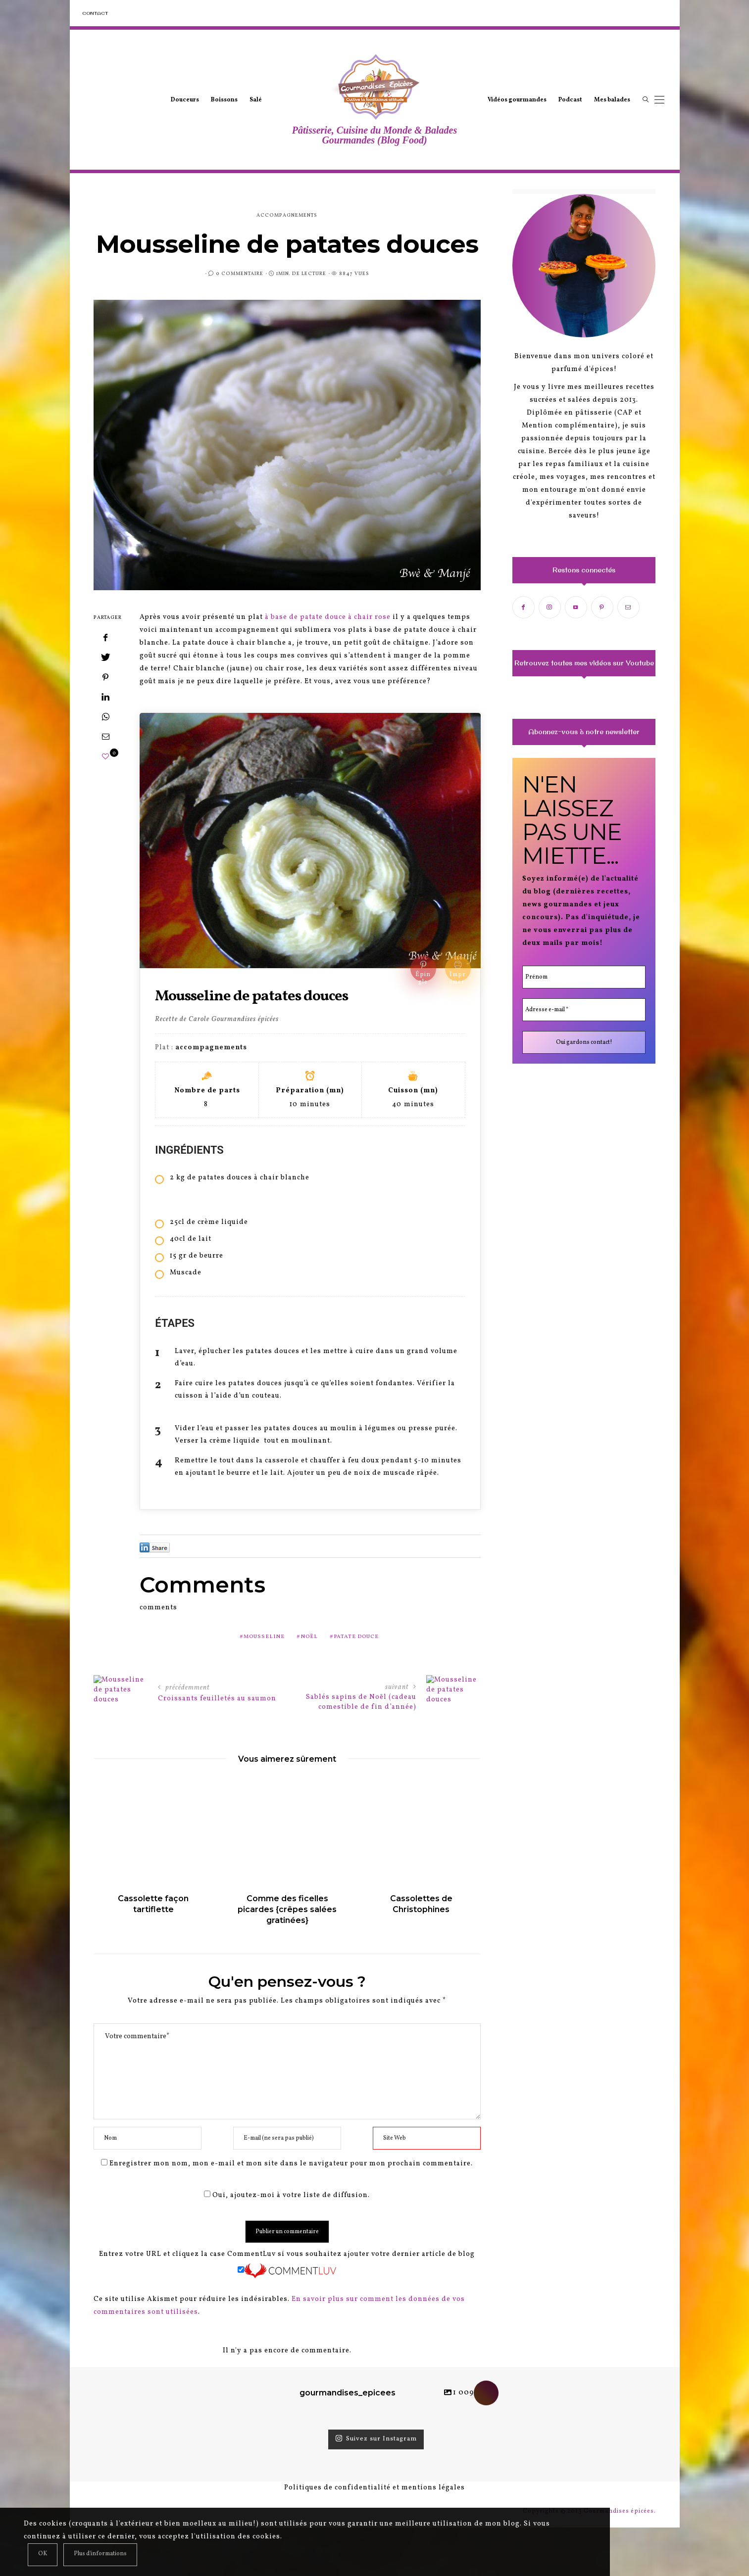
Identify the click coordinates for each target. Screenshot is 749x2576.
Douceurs (185, 100)
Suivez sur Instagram (376, 2439)
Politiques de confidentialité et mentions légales (374, 2487)
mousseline (264, 1636)
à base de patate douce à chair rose (327, 617)
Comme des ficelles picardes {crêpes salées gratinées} (287, 1909)
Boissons (224, 100)
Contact (95, 13)
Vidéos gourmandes (517, 100)
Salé (256, 100)
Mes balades (612, 100)
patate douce (356, 1636)
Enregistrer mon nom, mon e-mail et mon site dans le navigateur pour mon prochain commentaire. (291, 2163)
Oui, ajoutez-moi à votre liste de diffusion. (287, 2195)
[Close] (42, 2554)
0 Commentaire (239, 273)
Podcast (570, 100)
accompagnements (286, 215)
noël (309, 1636)
